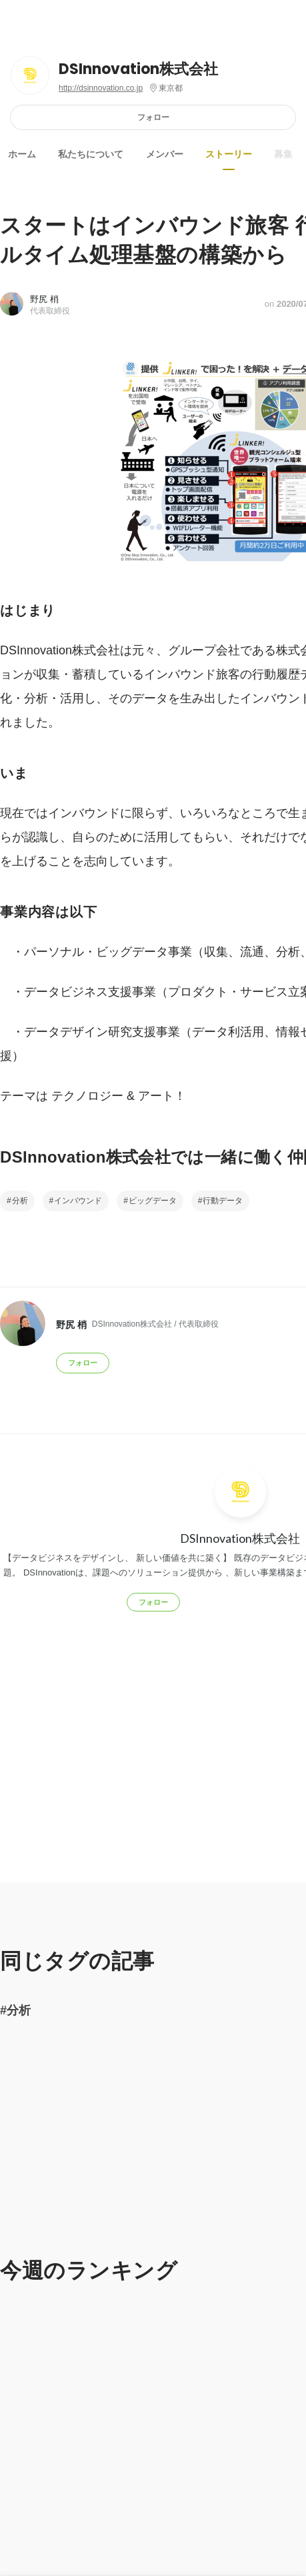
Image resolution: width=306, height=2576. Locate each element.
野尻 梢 (44, 299)
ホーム (22, 154)
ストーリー (228, 154)
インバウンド (78, 1200)
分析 (20, 1200)
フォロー (153, 117)
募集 (283, 154)
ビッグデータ (153, 1200)
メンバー (164, 154)
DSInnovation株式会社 (138, 69)
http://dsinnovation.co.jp (101, 88)
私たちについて (90, 154)
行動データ (223, 1200)
